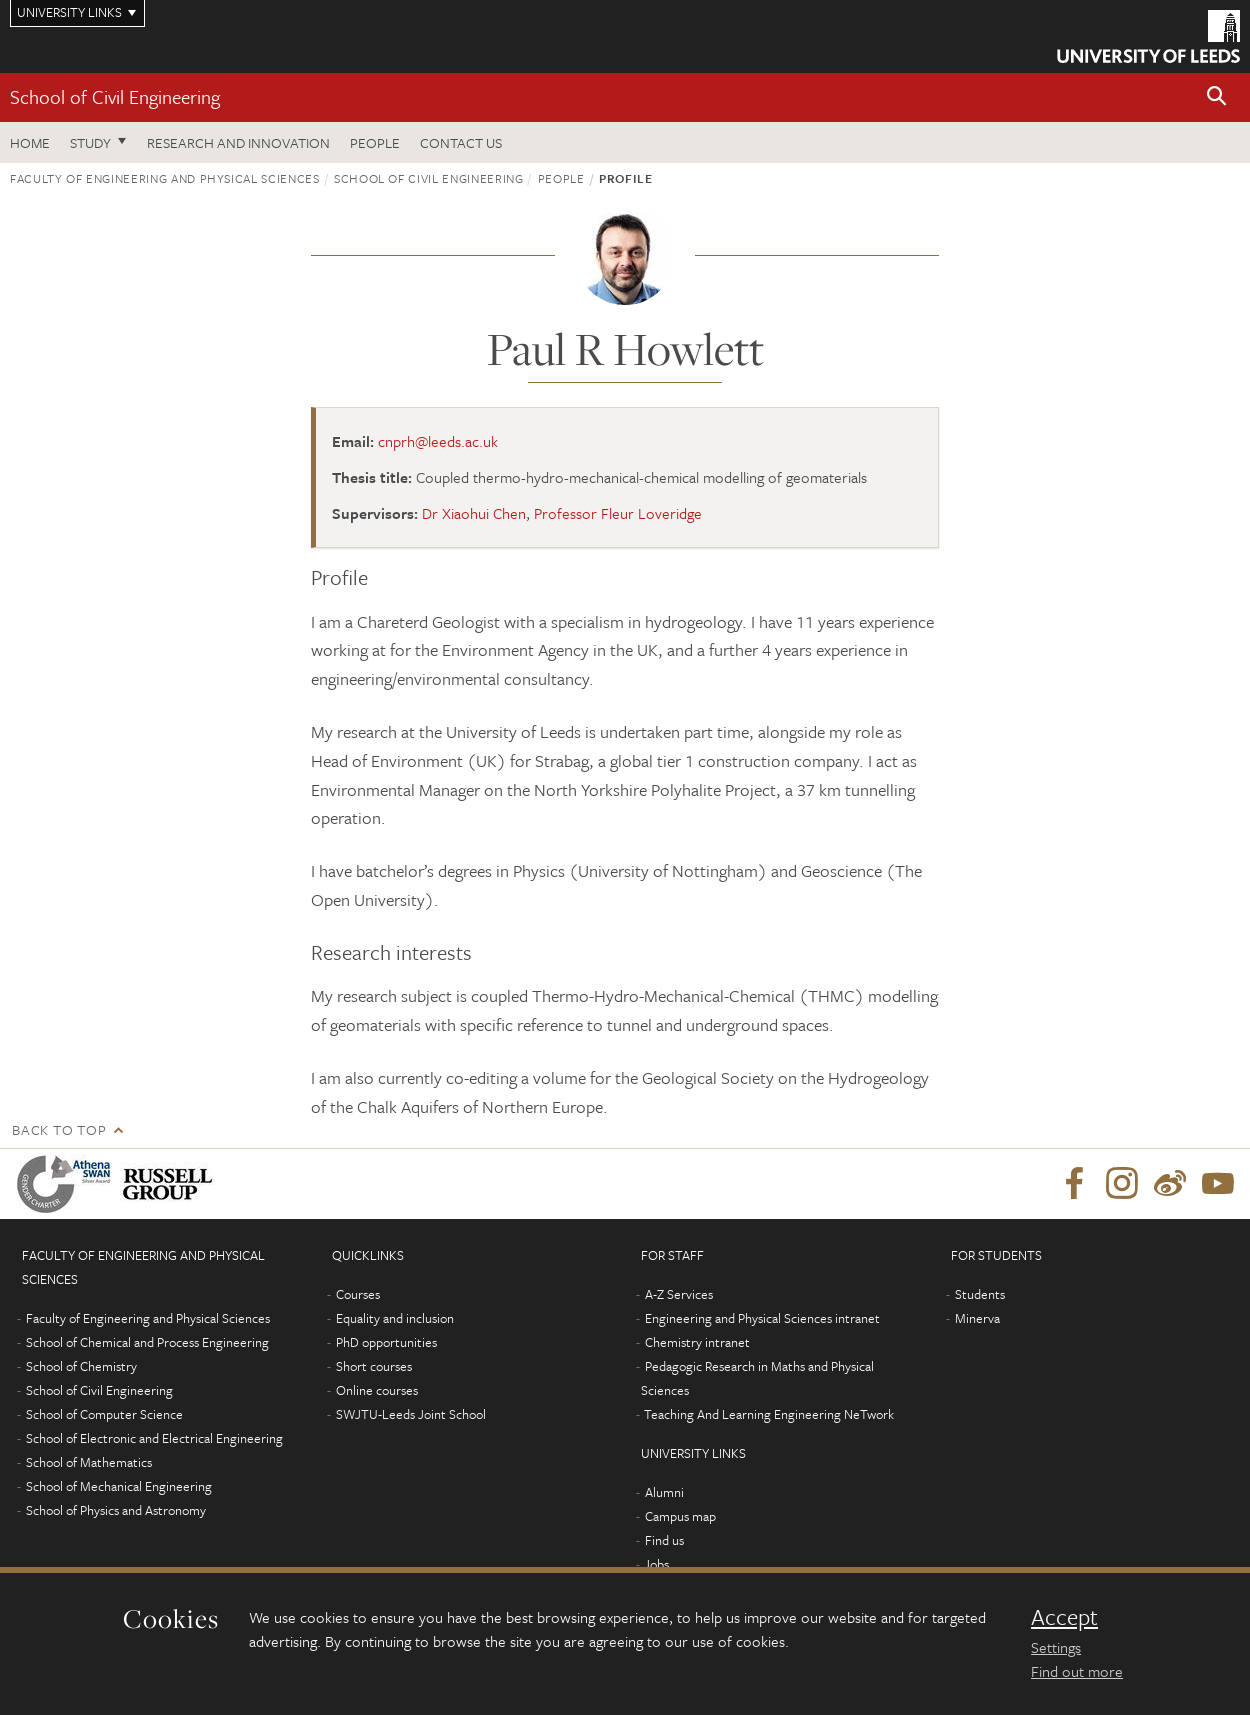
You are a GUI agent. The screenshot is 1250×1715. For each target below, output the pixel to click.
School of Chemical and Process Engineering (147, 1342)
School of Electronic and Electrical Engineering (154, 1438)
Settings (1056, 1647)
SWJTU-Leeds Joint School (411, 1414)
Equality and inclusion (395, 1318)
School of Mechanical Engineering (119, 1486)
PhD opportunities (386, 1342)
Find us (664, 1540)
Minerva (977, 1318)
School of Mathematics (89, 1462)
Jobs (656, 1564)
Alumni (664, 1492)
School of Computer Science (104, 1414)
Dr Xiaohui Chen (474, 513)
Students (980, 1294)
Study (90, 142)
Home (30, 142)
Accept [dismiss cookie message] (1064, 1617)
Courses (358, 1294)
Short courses (374, 1366)
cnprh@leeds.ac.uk (438, 441)
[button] (1217, 97)
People (375, 142)
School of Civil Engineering (115, 96)
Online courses (377, 1390)
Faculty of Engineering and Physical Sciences (165, 178)
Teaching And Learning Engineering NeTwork (769, 1414)
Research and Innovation (238, 142)
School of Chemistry (81, 1366)
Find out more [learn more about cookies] (1077, 1671)
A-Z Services (679, 1294)
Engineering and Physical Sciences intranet (762, 1318)
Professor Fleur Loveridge (618, 513)
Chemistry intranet (697, 1342)
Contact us (461, 142)
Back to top (59, 1129)
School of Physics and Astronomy (116, 1510)
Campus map (680, 1516)
